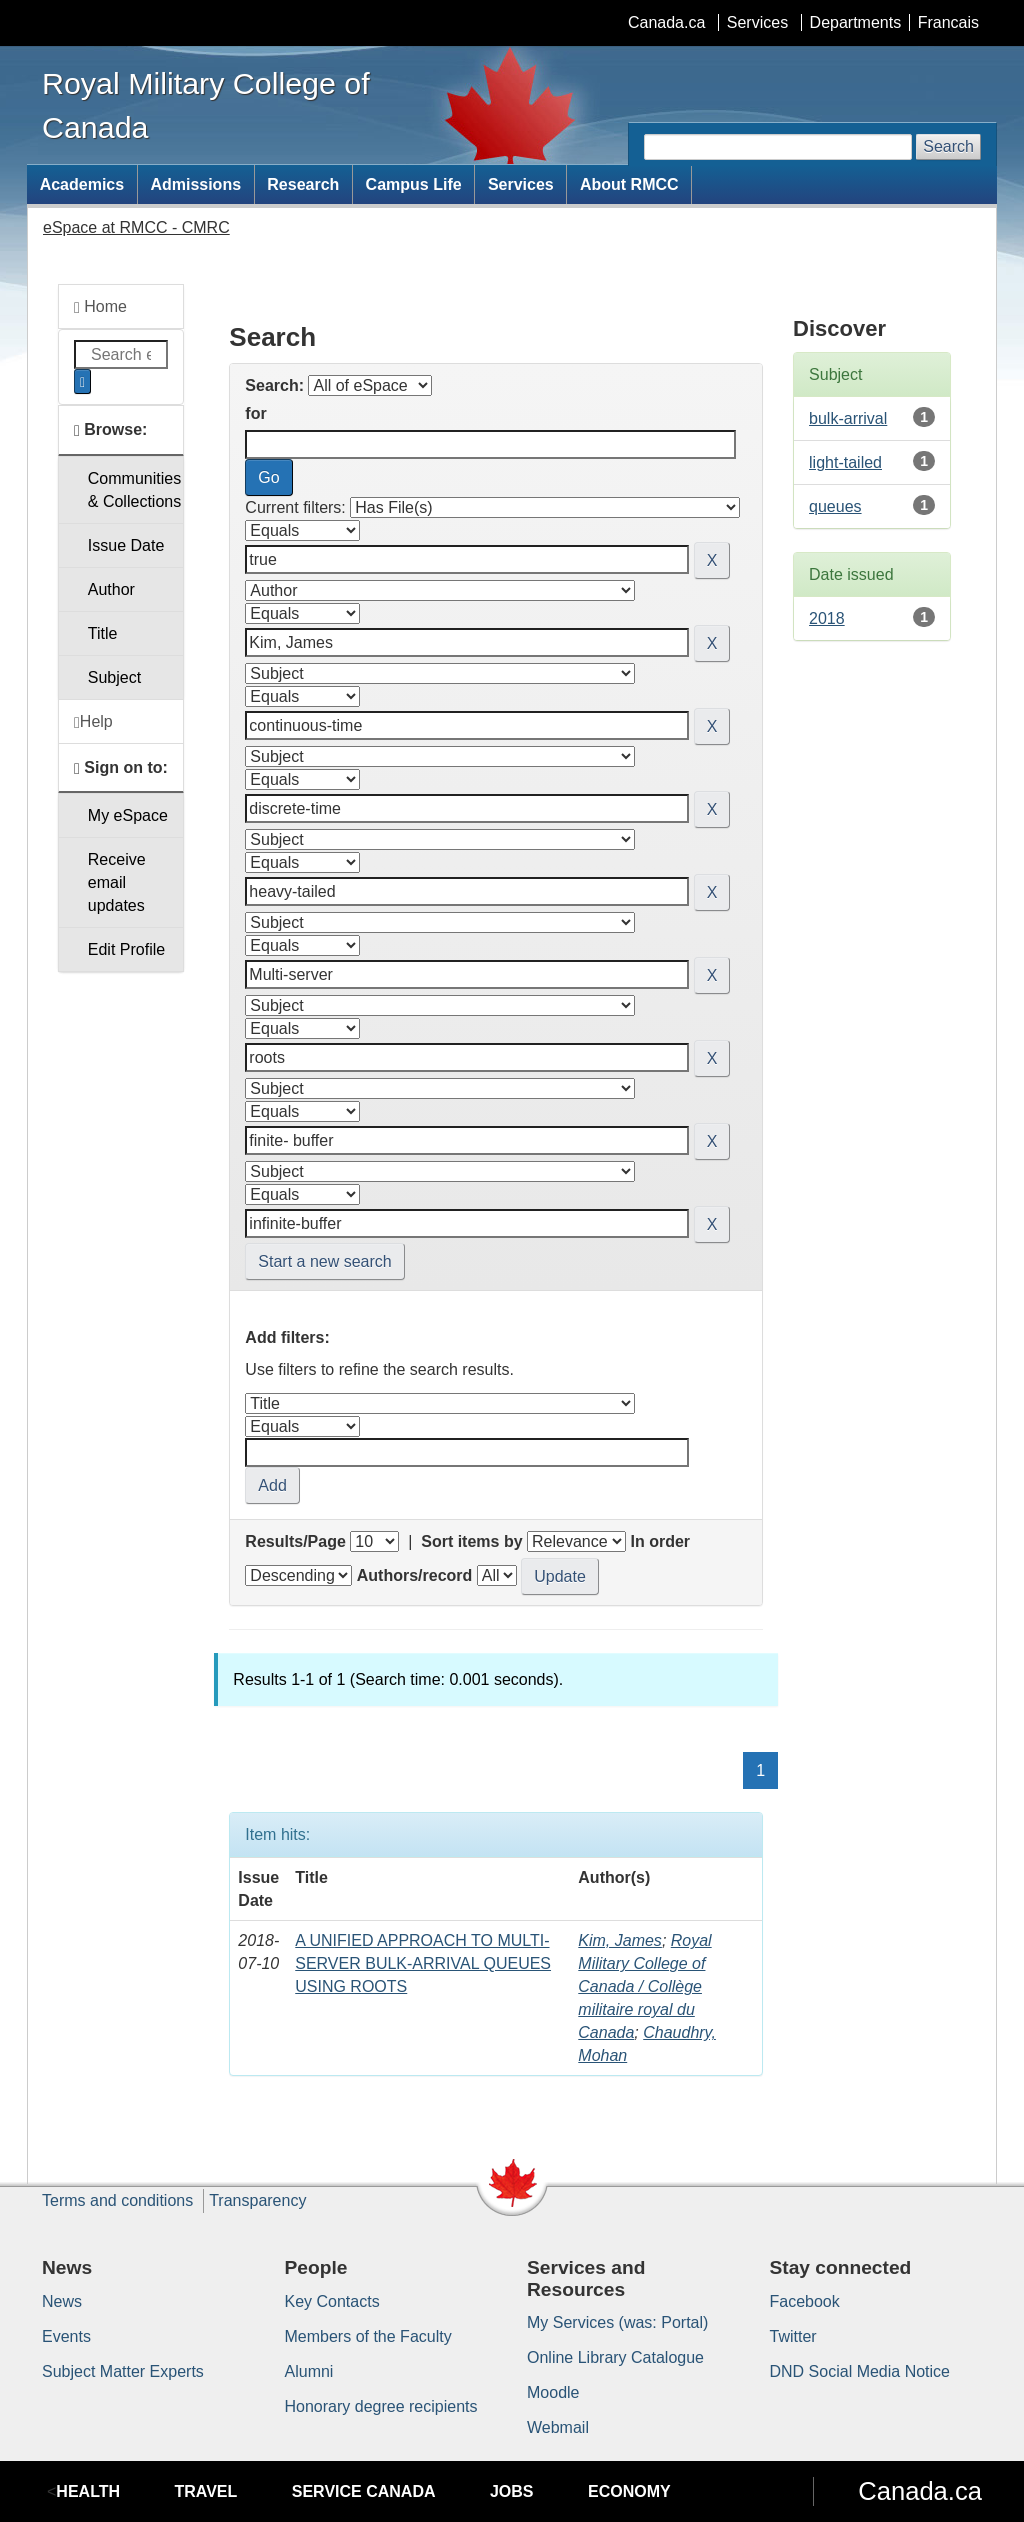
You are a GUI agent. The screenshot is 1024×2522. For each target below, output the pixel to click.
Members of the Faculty (368, 2336)
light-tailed (845, 462)
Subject (114, 677)
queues (835, 506)
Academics (82, 184)
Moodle (553, 2392)
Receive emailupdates (117, 882)
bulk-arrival (848, 418)
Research (303, 184)
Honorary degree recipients (381, 2406)
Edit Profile (126, 949)
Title (103, 633)
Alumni (309, 2371)
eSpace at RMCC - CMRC (136, 227)
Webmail (558, 2427)
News (62, 2301)
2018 (827, 618)
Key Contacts (332, 2301)
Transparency (257, 2200)
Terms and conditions (117, 2200)
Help (93, 722)
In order (660, 1541)
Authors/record (415, 1575)
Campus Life (414, 184)
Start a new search (324, 1261)
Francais (948, 22)
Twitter (793, 2336)
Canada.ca (666, 22)
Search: (274, 385)
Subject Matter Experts (123, 2371)
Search (948, 146)
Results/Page (295, 1541)
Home (100, 307)
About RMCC (629, 184)
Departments (856, 22)
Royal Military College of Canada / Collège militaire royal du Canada (644, 1986)
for (255, 413)
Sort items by (471, 1541)
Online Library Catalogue (615, 2357)
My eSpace (128, 815)
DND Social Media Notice (860, 2371)
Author (111, 589)
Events (66, 2336)
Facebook (805, 2301)
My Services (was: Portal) (617, 2322)
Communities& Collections (134, 490)
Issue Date (126, 545)
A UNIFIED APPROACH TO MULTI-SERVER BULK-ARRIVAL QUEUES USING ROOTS (423, 1963)
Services (757, 22)
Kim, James (620, 1940)
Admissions (195, 184)
